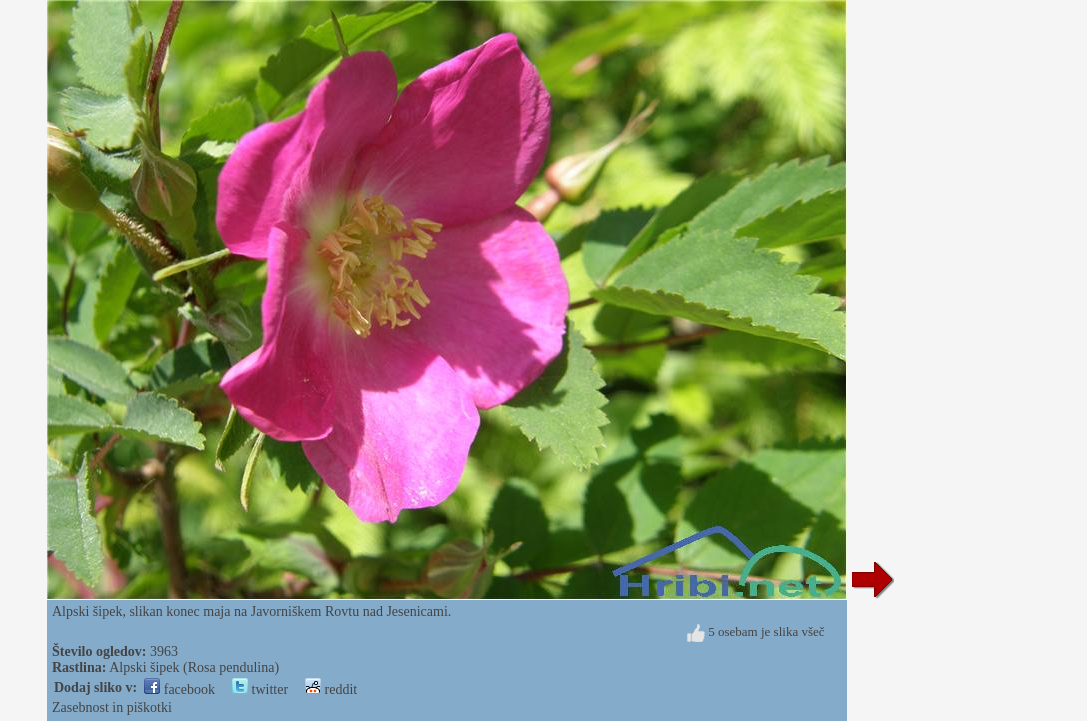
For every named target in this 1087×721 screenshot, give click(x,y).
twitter (260, 689)
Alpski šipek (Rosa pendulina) (194, 667)
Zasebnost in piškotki (112, 707)
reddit (331, 689)
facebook (179, 689)
